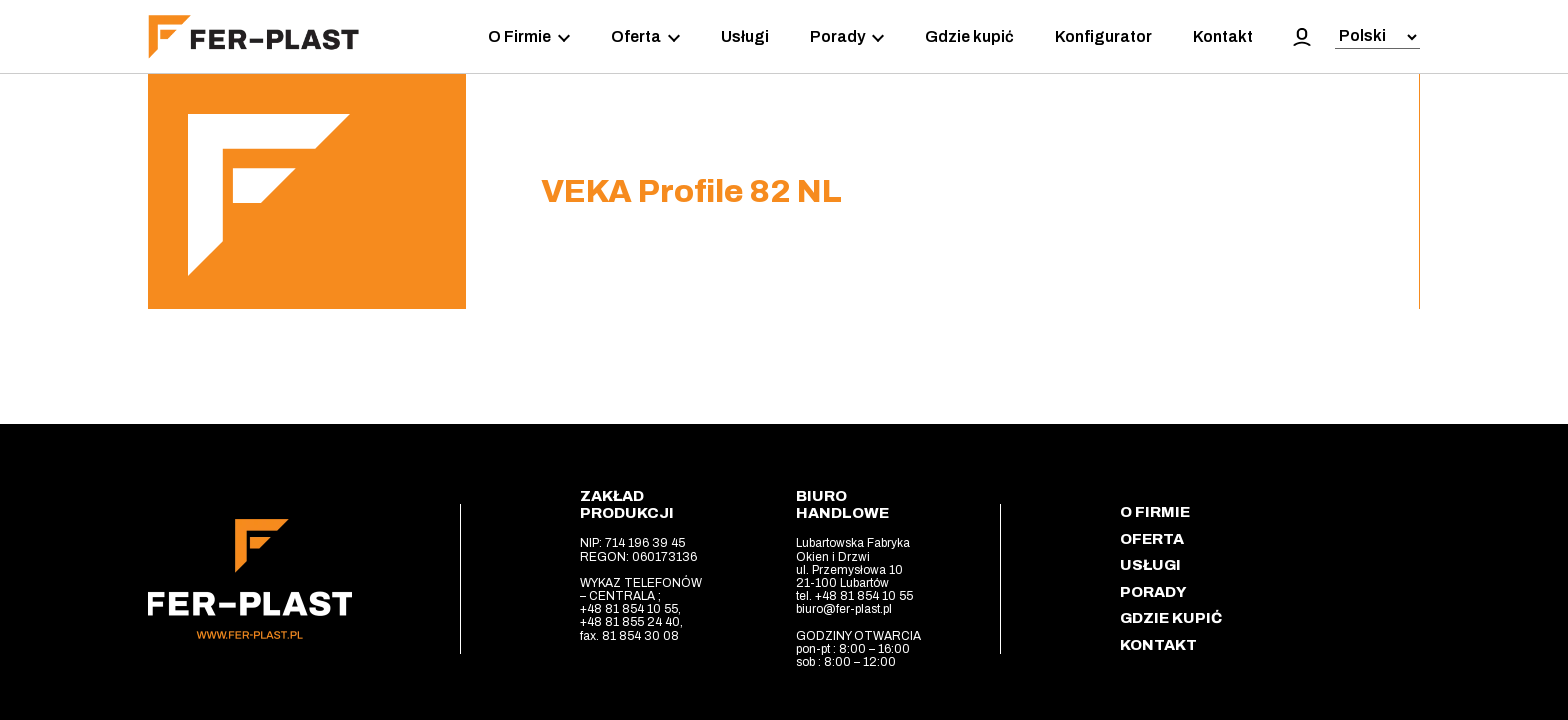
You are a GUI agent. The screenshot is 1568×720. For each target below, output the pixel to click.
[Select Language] (1377, 37)
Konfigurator (1103, 36)
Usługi (745, 36)
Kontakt (1223, 36)
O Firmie (529, 37)
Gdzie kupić (969, 36)
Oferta (645, 37)
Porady (847, 37)
